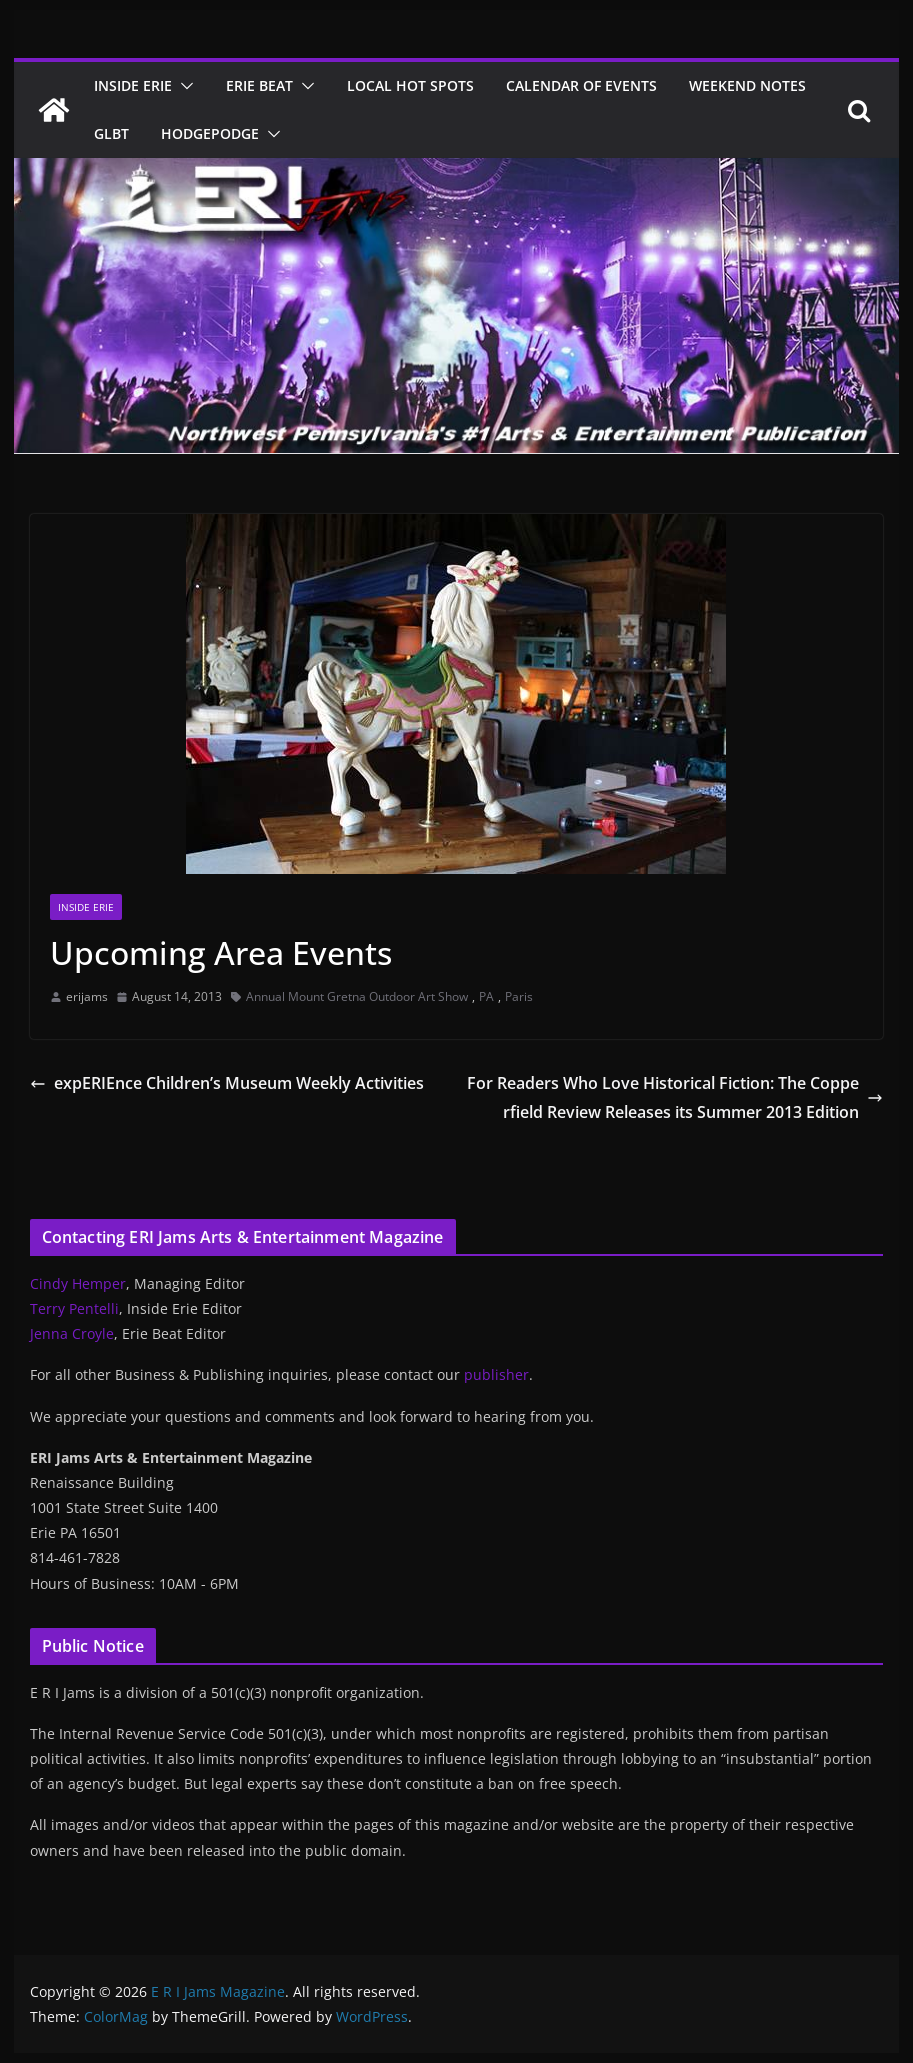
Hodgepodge (210, 133)
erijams (87, 996)
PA (486, 996)
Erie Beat (259, 85)
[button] (183, 86)
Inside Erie (133, 85)
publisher (496, 1374)
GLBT (111, 133)
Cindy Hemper (78, 1283)
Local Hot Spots (410, 85)
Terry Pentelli (74, 1308)
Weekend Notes (747, 85)
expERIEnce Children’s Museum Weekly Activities (227, 1083)
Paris (519, 996)
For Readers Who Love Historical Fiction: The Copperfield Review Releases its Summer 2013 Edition (675, 1097)
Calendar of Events (581, 85)
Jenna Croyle (72, 1333)
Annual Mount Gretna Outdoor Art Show (357, 996)
